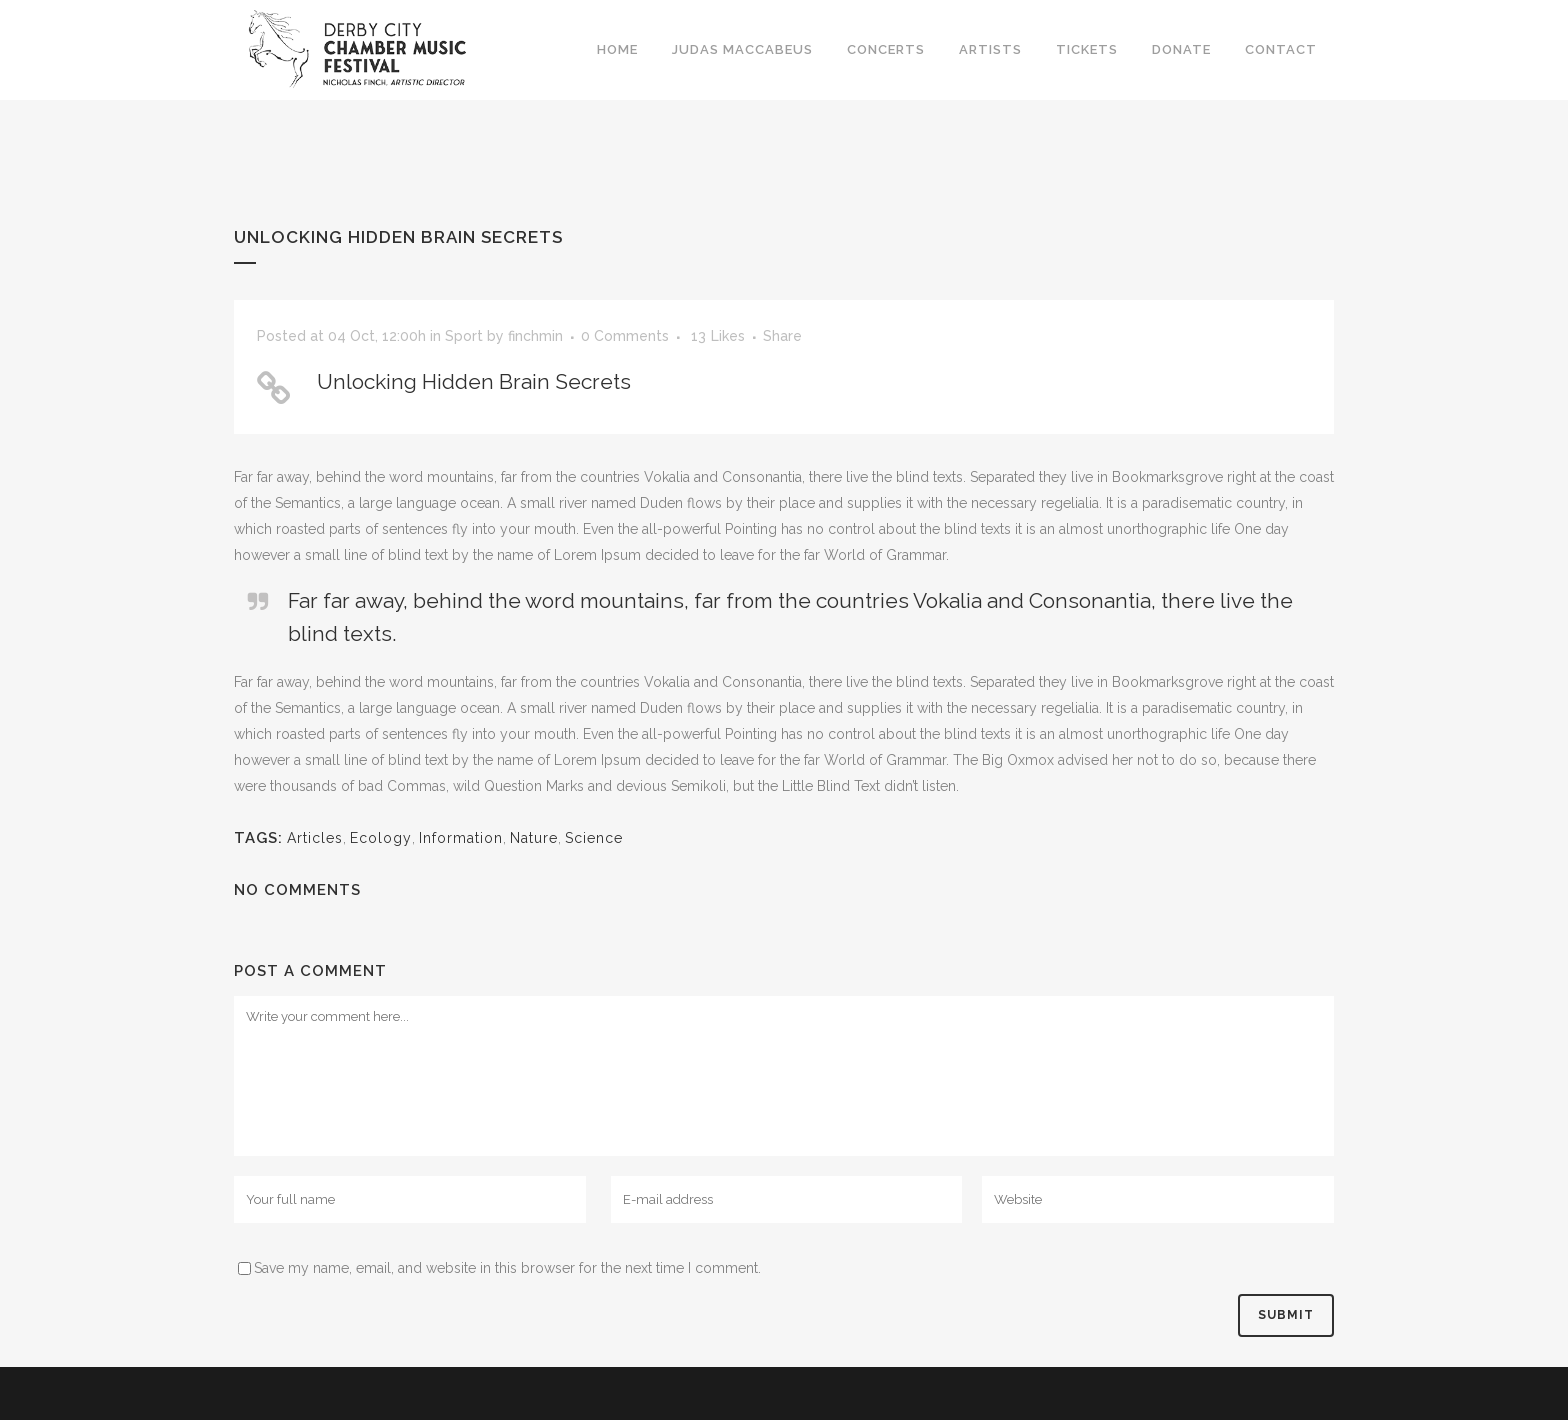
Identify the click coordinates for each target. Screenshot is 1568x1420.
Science (594, 838)
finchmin (535, 336)
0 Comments (625, 336)
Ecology (381, 838)
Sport (464, 336)
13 (718, 336)
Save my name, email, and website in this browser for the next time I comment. (507, 1268)
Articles (315, 838)
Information (461, 838)
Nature (534, 838)
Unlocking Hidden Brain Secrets (474, 381)
